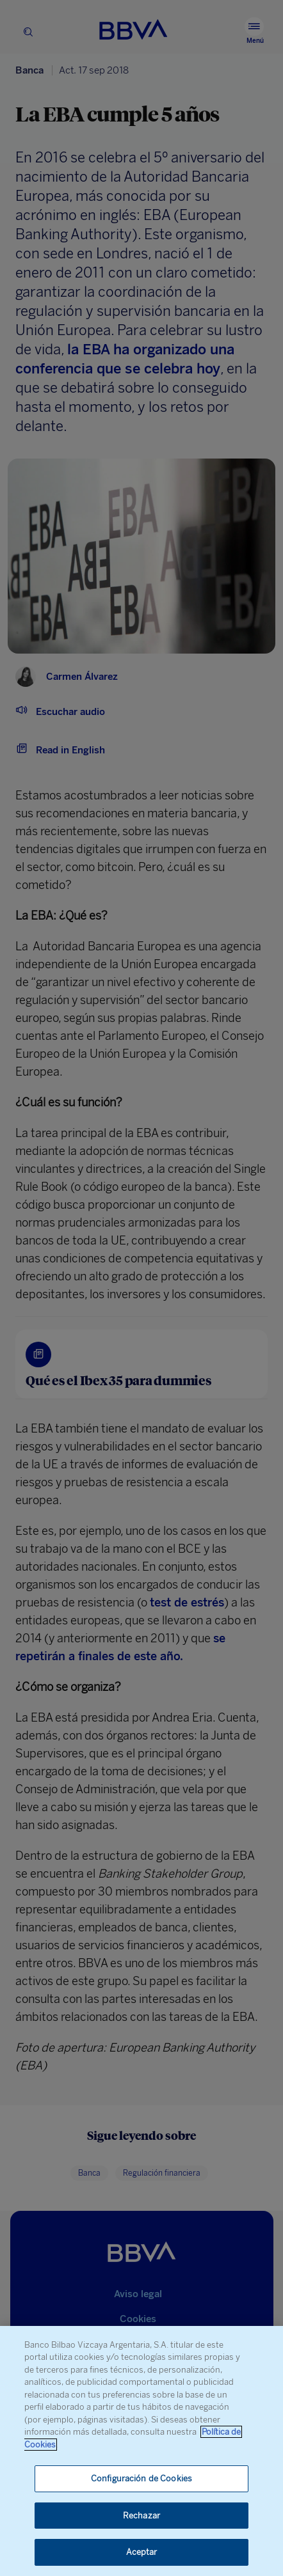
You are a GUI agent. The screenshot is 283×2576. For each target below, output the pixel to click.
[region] (141, 2451)
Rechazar (141, 2515)
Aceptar (142, 2552)
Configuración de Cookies (141, 2478)
